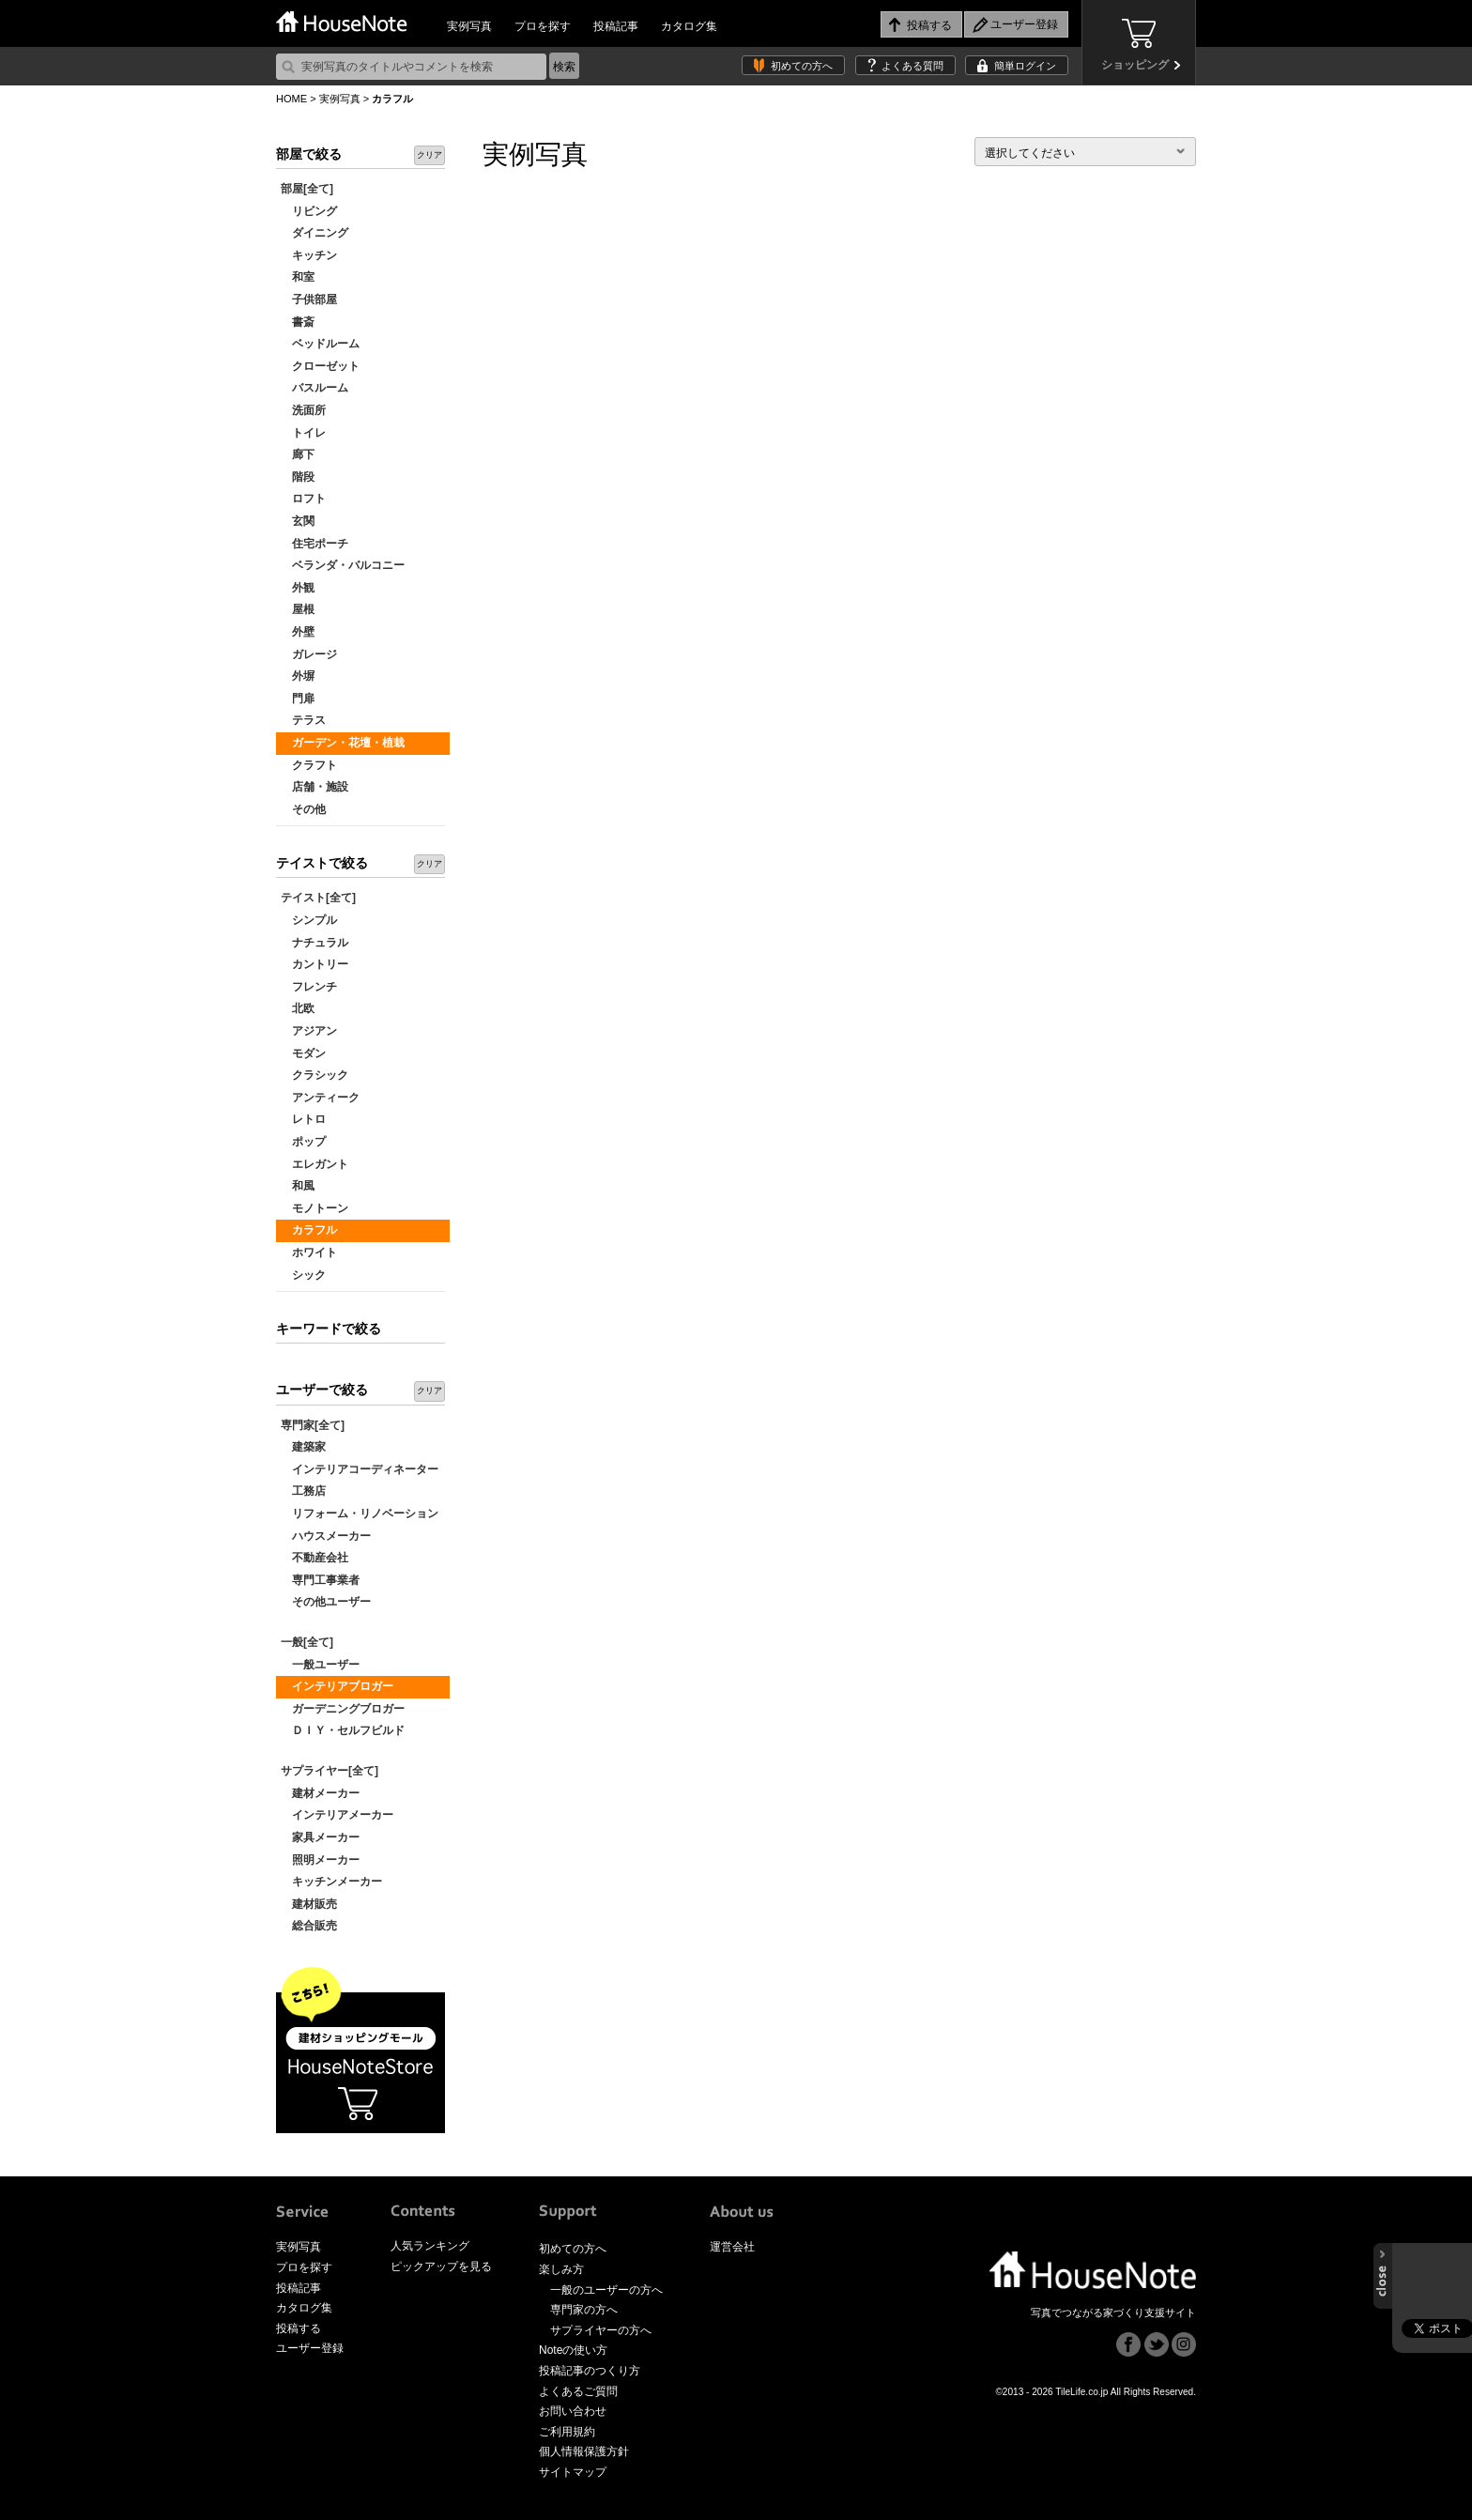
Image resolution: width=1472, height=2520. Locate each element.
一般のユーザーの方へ (606, 2290)
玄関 (297, 521)
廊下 (297, 454)
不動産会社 (314, 1557)
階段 (297, 477)
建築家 (303, 1446)
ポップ (303, 1141)
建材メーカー (320, 1793)
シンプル (309, 920)
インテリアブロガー (337, 1686)
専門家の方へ (584, 2309)
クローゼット (320, 366)
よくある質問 (912, 65)
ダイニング (314, 232)
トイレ (303, 432)
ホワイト (309, 1252)
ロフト (303, 498)
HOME (291, 98)
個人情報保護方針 (584, 2451)
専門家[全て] (313, 1425)
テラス (303, 720)
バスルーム (314, 387)
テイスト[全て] (318, 897)
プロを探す (542, 26)
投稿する (298, 2328)
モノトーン (314, 1208)
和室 (297, 277)
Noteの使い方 (573, 2350)
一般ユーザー (320, 1664)
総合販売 (309, 1925)
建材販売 (309, 1904)
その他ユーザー (326, 1601)
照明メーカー (320, 1860)
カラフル (309, 1230)
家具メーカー (320, 1837)
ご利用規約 (567, 2431)
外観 (297, 587)
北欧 (297, 1008)
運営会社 (732, 2246)
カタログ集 (689, 26)
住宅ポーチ (314, 543)
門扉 (297, 698)
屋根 (297, 609)
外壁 (297, 631)
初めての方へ (802, 65)
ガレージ (309, 654)
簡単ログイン (1025, 65)
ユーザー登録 (310, 2348)
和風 (297, 1185)
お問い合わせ (572, 2411)
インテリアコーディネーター (359, 1469)
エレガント (314, 1164)
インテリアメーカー (337, 1814)
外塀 (297, 676)
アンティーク (320, 1097)
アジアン (309, 1030)
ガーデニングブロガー (343, 1708)
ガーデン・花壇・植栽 (343, 742)
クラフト (309, 765)
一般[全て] (307, 1642)
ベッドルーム (320, 343)
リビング (309, 211)
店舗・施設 (314, 786)
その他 (303, 809)
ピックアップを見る (441, 2266)
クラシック (314, 1075)
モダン (303, 1053)
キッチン (309, 255)
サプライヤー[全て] (329, 1770)
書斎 (297, 322)
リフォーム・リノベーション (359, 1513)
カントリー (314, 964)
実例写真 (469, 26)
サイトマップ (572, 2472)
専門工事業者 (320, 1580)
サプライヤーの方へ (601, 2330)
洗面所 (303, 410)
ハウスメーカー (326, 1536)
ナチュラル (314, 942)
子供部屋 (309, 299)
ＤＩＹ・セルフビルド (343, 1730)
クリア (429, 155)
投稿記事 (615, 26)
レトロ (303, 1119)
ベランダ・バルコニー (343, 565)
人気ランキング (430, 2245)
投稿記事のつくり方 (589, 2370)
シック (303, 1275)
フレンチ (309, 986)
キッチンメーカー (331, 1881)
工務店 (303, 1491)
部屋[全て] (307, 188)
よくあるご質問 (578, 2391)
